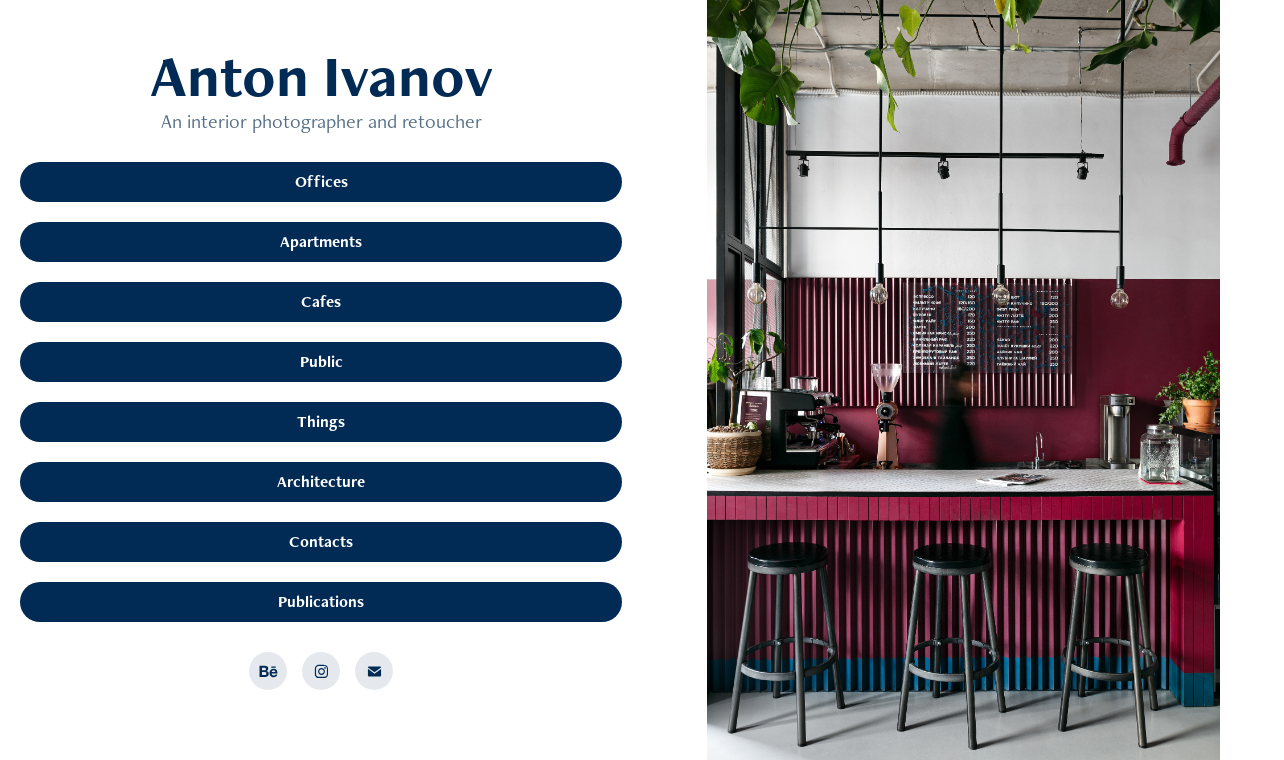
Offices (321, 181)
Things (321, 421)
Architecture (321, 481)
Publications (321, 601)
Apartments (321, 241)
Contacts (321, 541)
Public (321, 361)
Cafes (321, 301)
